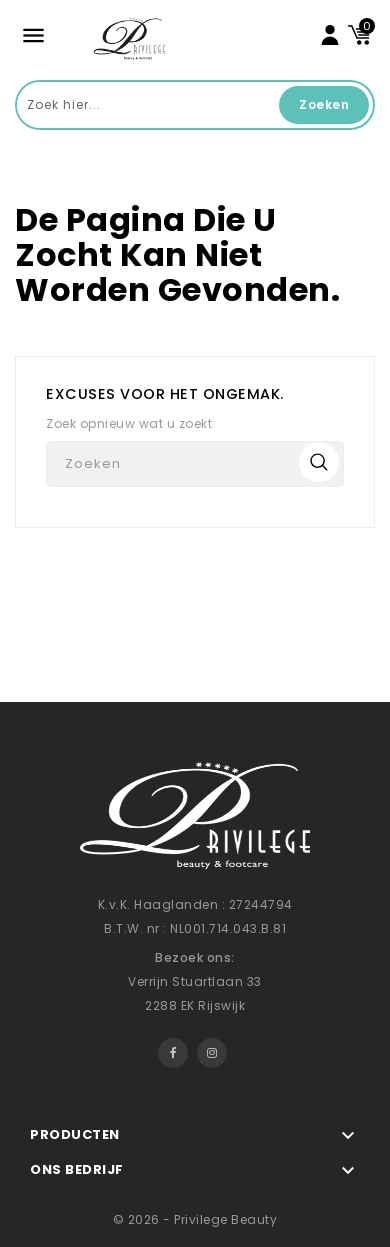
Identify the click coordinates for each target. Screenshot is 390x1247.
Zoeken (324, 104)
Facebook (173, 1053)
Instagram (212, 1053)
